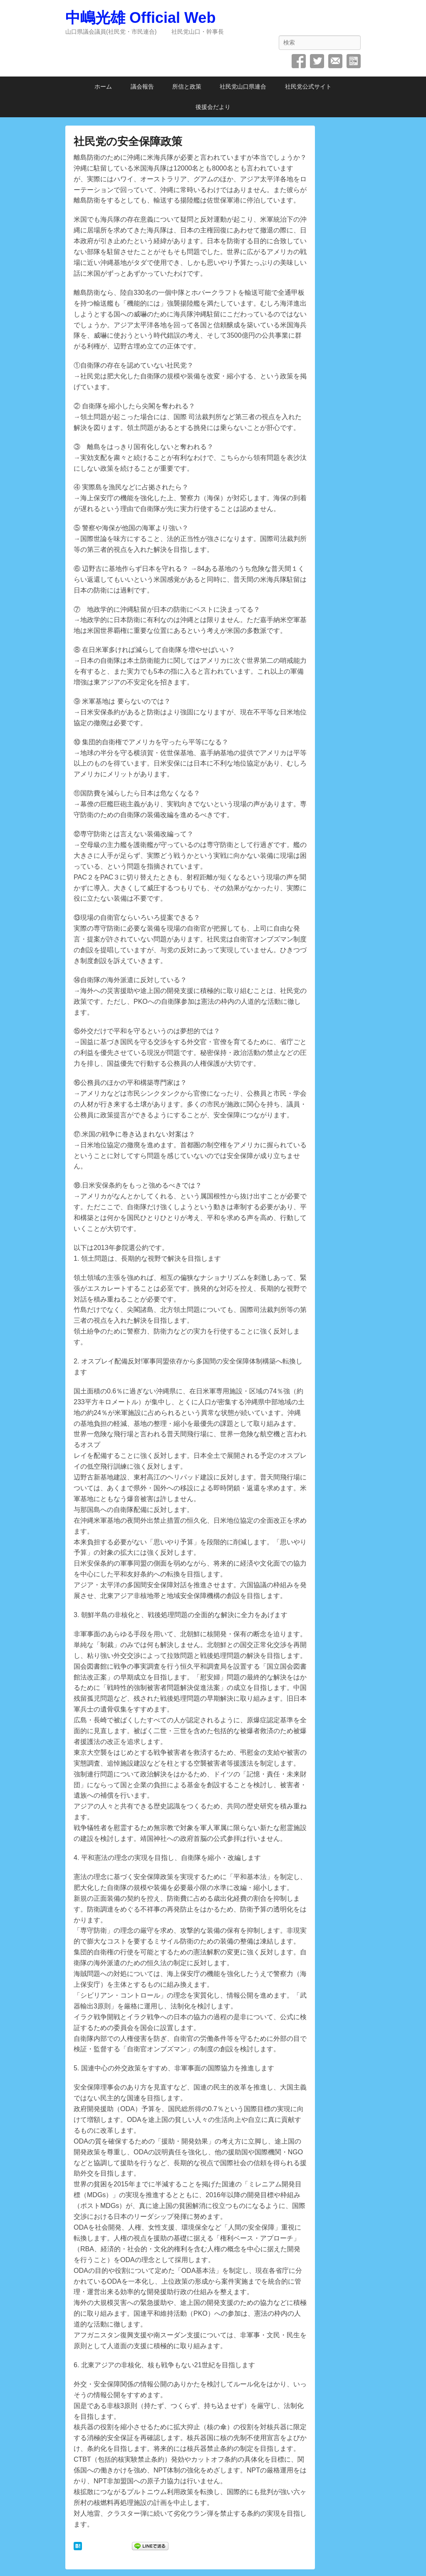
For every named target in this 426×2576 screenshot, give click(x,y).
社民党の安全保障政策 (128, 141)
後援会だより (213, 107)
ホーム (103, 86)
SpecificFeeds (354, 61)
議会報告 (142, 86)
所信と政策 (186, 86)
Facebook (299, 61)
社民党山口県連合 (243, 86)
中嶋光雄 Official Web (140, 17)
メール (335, 61)
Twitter (317, 61)
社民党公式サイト (308, 86)
